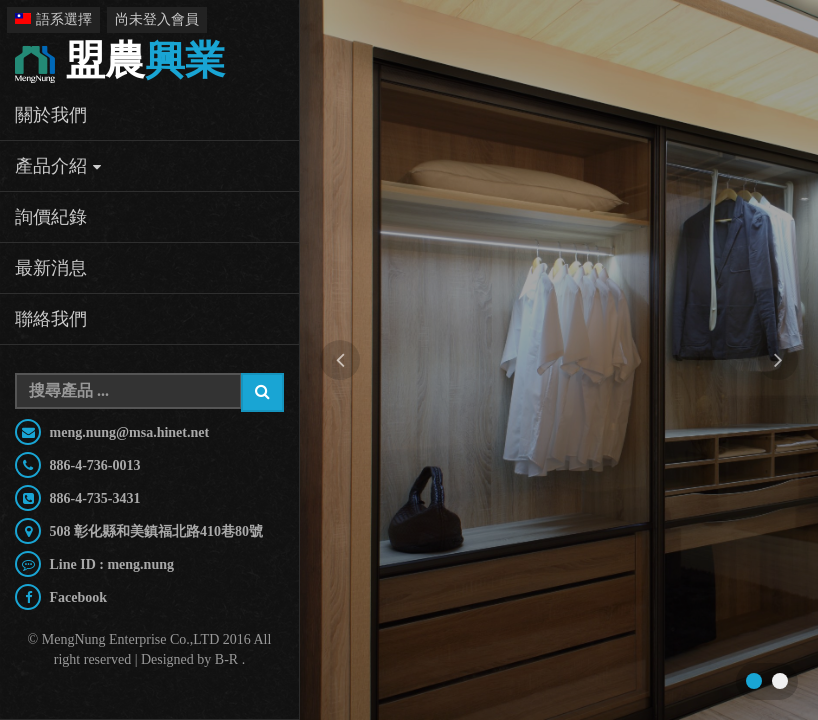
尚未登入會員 (157, 19)
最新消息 (51, 268)
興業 (120, 62)
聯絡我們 (51, 319)
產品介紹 (51, 166)
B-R (226, 659)
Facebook (76, 597)
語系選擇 (53, 19)
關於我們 (51, 115)
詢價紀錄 (51, 217)
